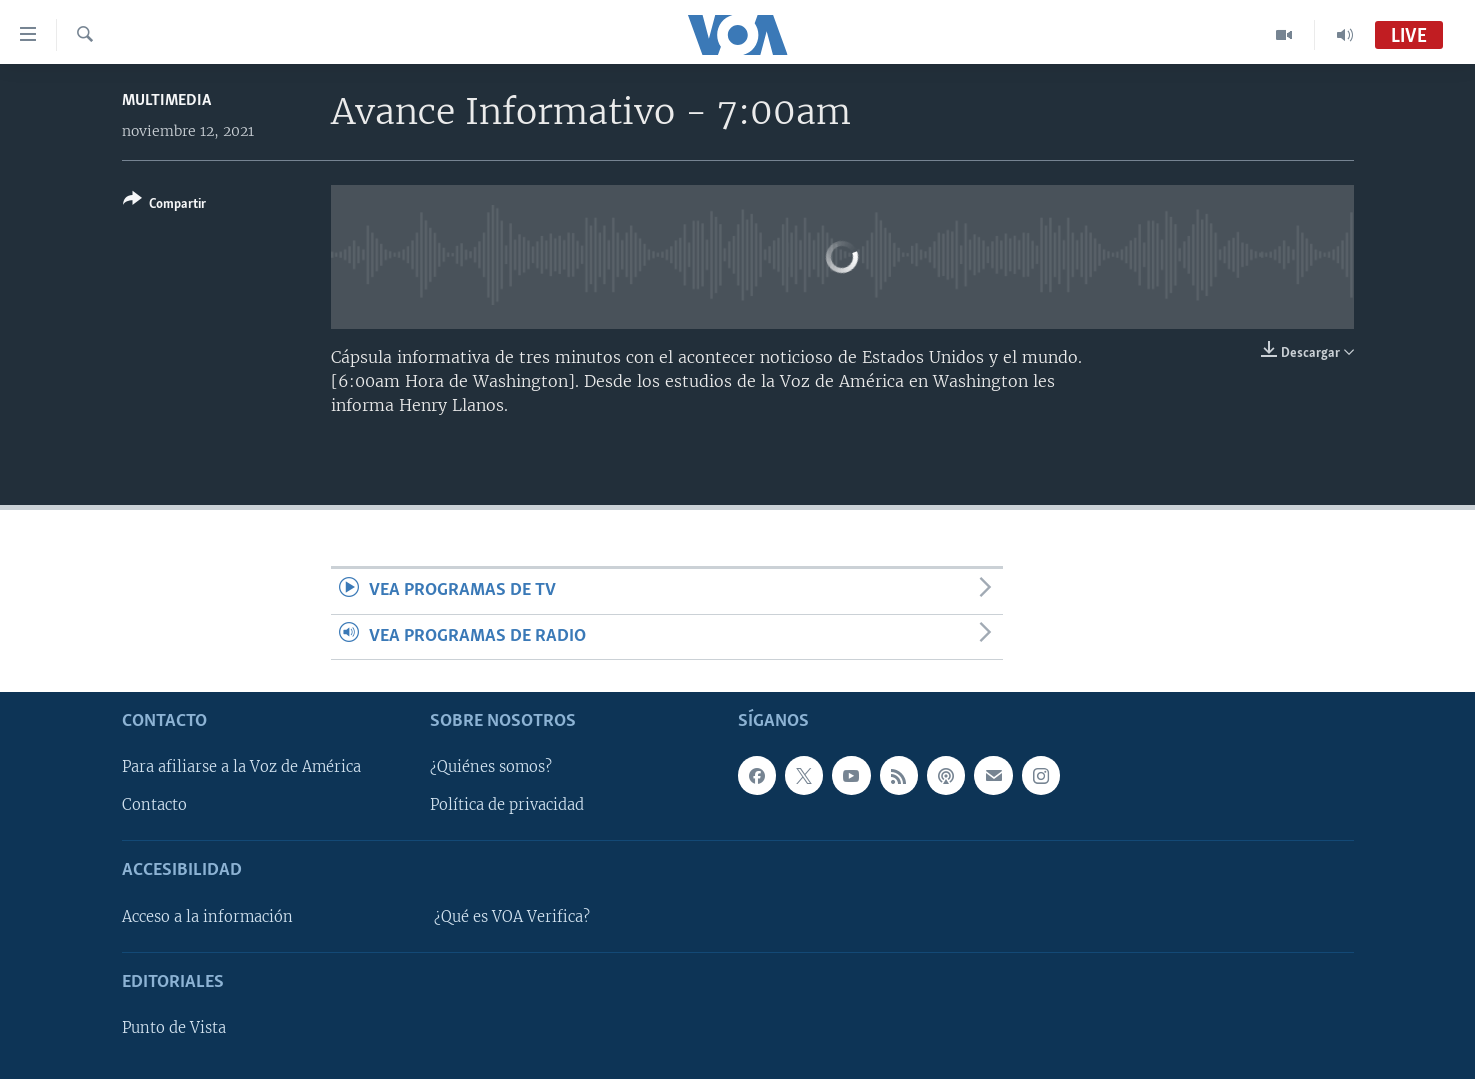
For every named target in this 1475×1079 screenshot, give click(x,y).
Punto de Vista (174, 1028)
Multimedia (166, 100)
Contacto (154, 806)
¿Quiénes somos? (491, 767)
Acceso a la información (207, 917)
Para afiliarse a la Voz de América (241, 767)
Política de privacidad (507, 806)
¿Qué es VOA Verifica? (512, 917)
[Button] (164, 205)
